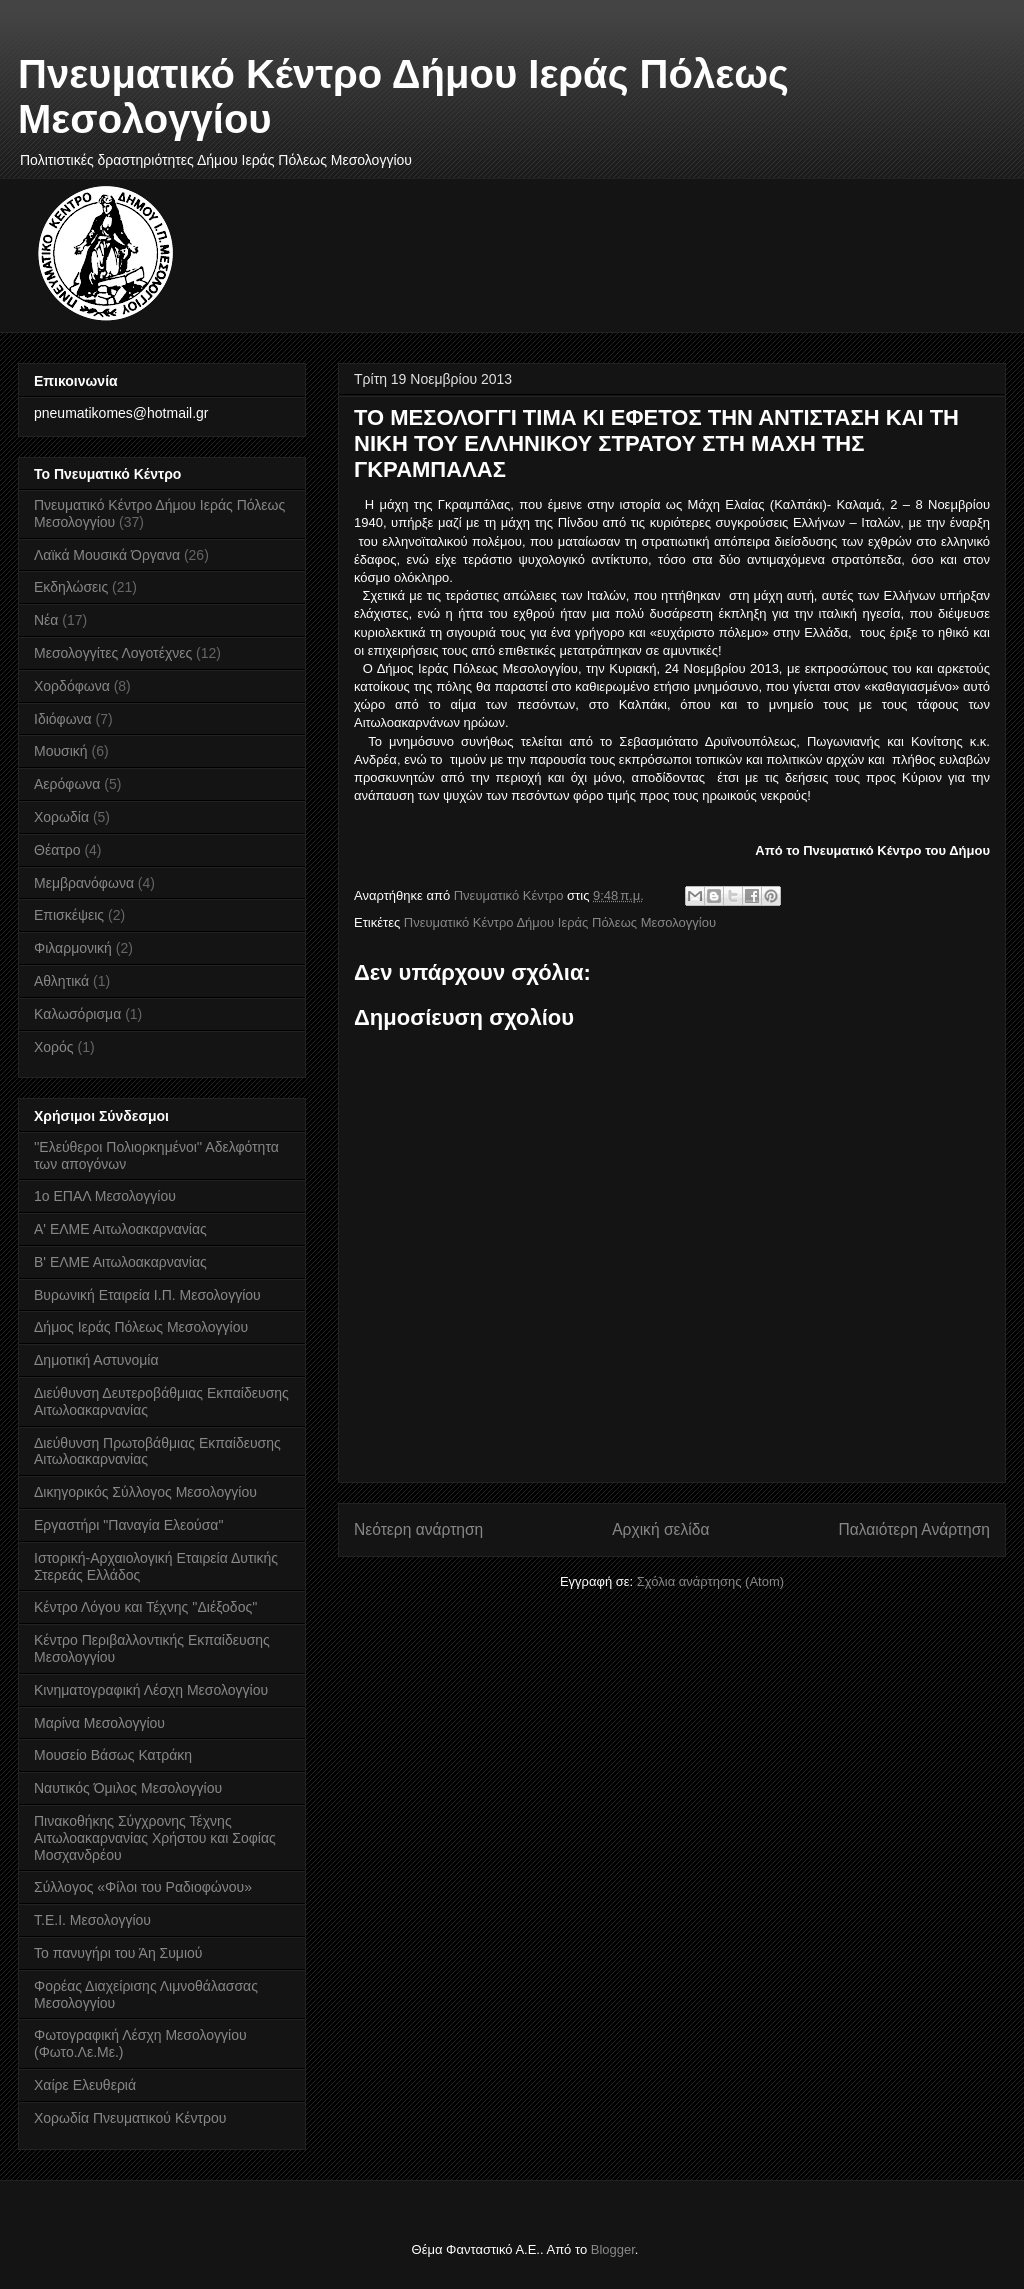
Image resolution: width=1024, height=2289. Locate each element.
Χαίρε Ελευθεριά (85, 2085)
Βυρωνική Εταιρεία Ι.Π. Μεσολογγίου (147, 1295)
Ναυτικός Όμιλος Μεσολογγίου (128, 1788)
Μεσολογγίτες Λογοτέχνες (113, 653)
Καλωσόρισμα (77, 1014)
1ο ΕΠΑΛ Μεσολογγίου (105, 1196)
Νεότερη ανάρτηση (418, 1529)
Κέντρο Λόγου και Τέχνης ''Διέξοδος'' (146, 1607)
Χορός (54, 1047)
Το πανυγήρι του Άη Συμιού (118, 1953)
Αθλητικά (61, 981)
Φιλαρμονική (73, 948)
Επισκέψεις (69, 915)
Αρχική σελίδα (660, 1529)
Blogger (613, 2249)
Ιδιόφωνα (63, 719)
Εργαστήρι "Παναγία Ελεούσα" (128, 1525)
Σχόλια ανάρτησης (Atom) (710, 1581)
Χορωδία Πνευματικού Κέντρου (130, 2118)
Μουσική (61, 751)
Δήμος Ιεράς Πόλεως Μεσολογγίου (141, 1327)
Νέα (46, 620)
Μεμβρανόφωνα (84, 883)
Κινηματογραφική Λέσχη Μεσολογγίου (151, 1690)
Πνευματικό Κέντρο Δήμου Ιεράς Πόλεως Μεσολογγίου (560, 922)
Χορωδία (61, 817)
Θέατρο (57, 850)
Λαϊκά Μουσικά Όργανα (107, 555)
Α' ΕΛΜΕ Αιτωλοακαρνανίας (120, 1229)
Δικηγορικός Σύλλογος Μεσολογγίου (145, 1492)
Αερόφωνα (67, 784)
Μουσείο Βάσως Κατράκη (113, 1755)
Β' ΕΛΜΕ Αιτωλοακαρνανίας (120, 1262)
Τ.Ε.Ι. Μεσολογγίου (92, 1920)
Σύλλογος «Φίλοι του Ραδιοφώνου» (143, 1887)
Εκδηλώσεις (71, 587)
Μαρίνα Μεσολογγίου (99, 1723)
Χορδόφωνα (72, 686)
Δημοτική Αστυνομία (96, 1360)
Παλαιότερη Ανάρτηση (914, 1529)
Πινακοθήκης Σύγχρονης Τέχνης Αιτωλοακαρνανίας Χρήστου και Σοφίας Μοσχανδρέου (155, 1838)
